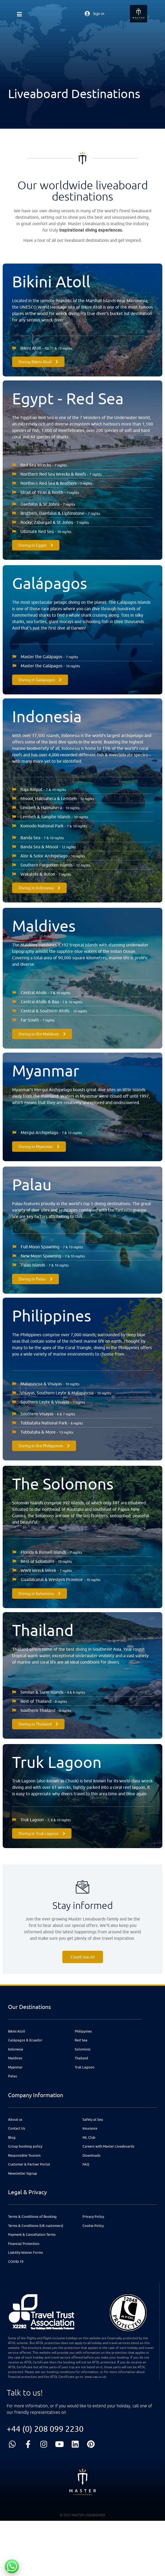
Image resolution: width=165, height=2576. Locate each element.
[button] (19, 11)
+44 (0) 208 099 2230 (45, 2428)
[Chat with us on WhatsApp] (12, 2566)
